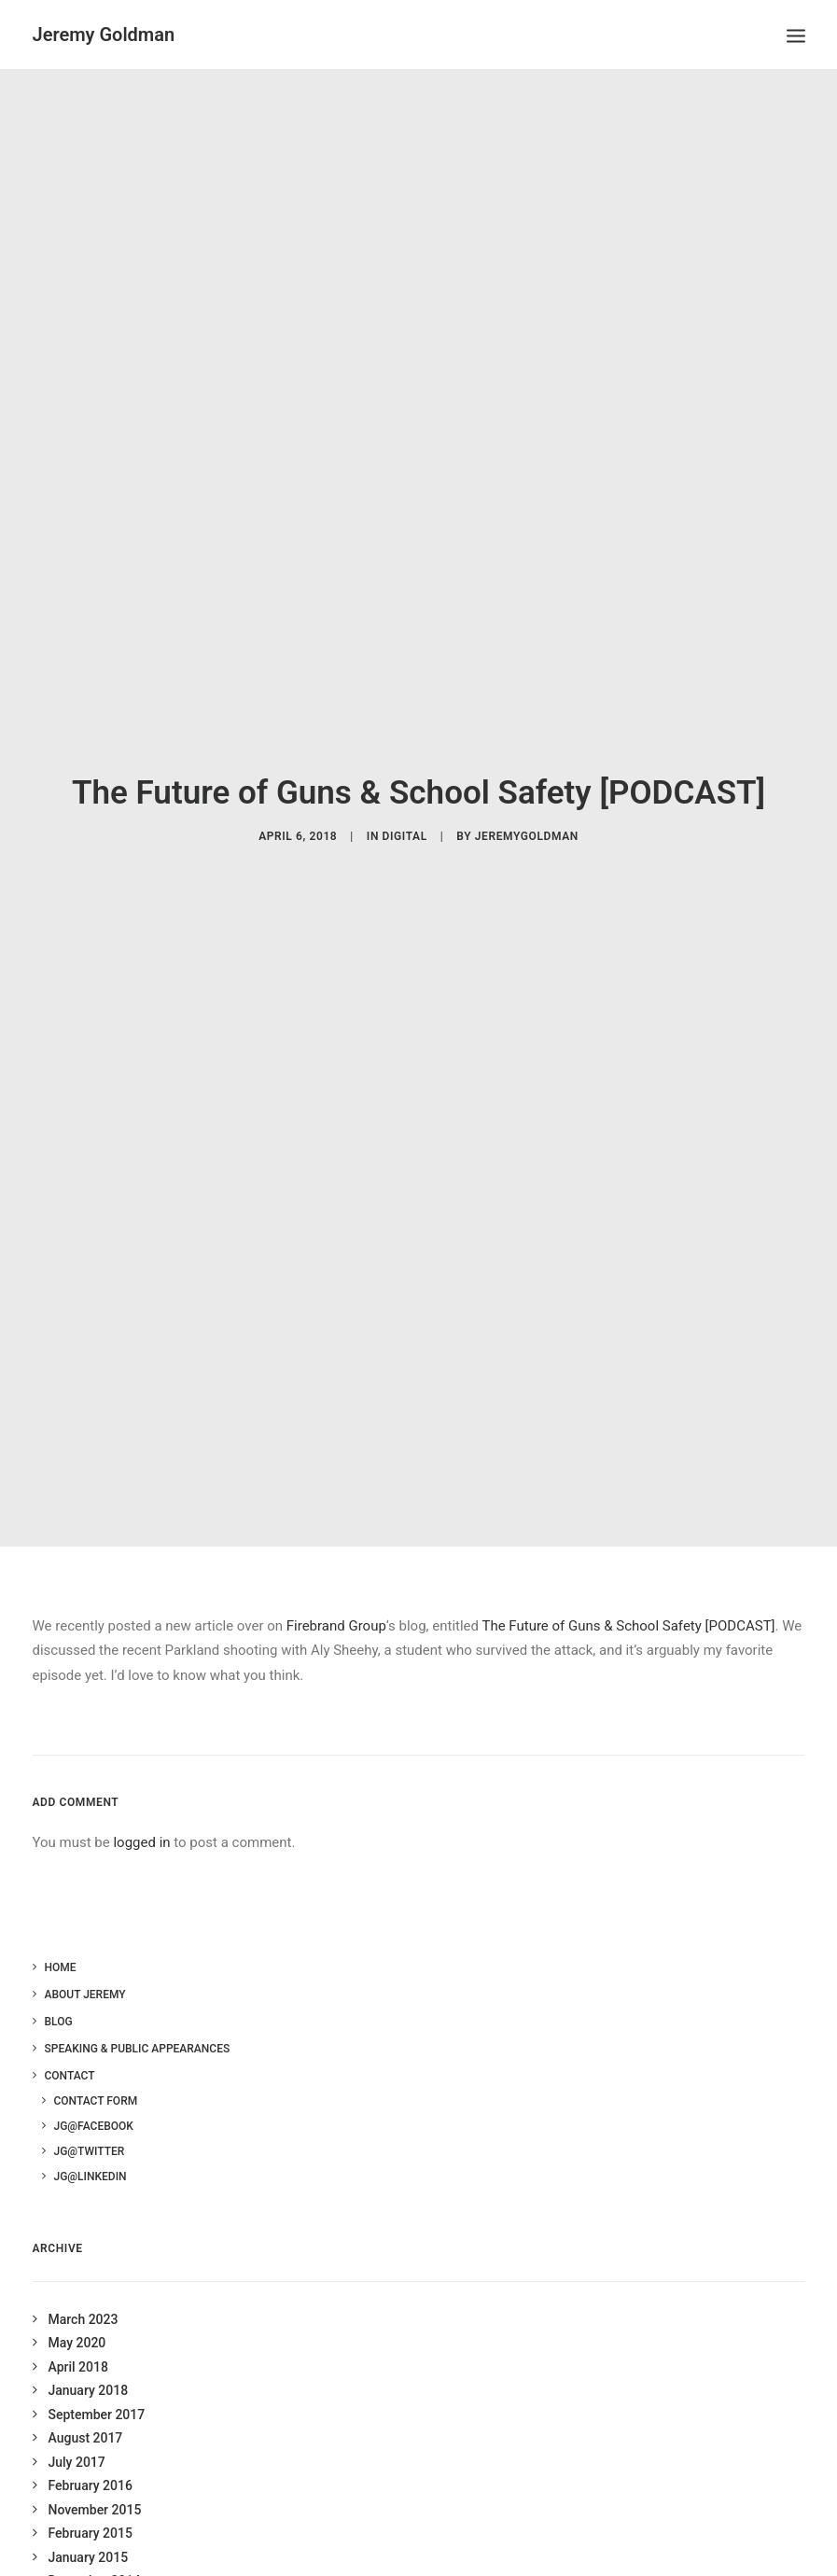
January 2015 (89, 2525)
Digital (405, 820)
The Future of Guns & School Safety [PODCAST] (627, 1594)
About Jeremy (85, 1963)
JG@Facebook (93, 2095)
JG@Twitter (89, 2120)
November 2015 (95, 2478)
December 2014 (95, 2548)
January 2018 (89, 2358)
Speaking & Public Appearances (137, 2017)
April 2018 (78, 2335)
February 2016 (91, 2453)
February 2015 (91, 2501)
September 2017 (97, 2382)
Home (61, 1936)
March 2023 (84, 2287)
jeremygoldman (527, 820)
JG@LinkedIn (90, 2145)
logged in (141, 1810)
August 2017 (86, 2406)
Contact (70, 2044)
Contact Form (96, 2070)
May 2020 (77, 2310)
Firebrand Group (336, 1594)
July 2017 (77, 2430)
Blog (59, 1990)
